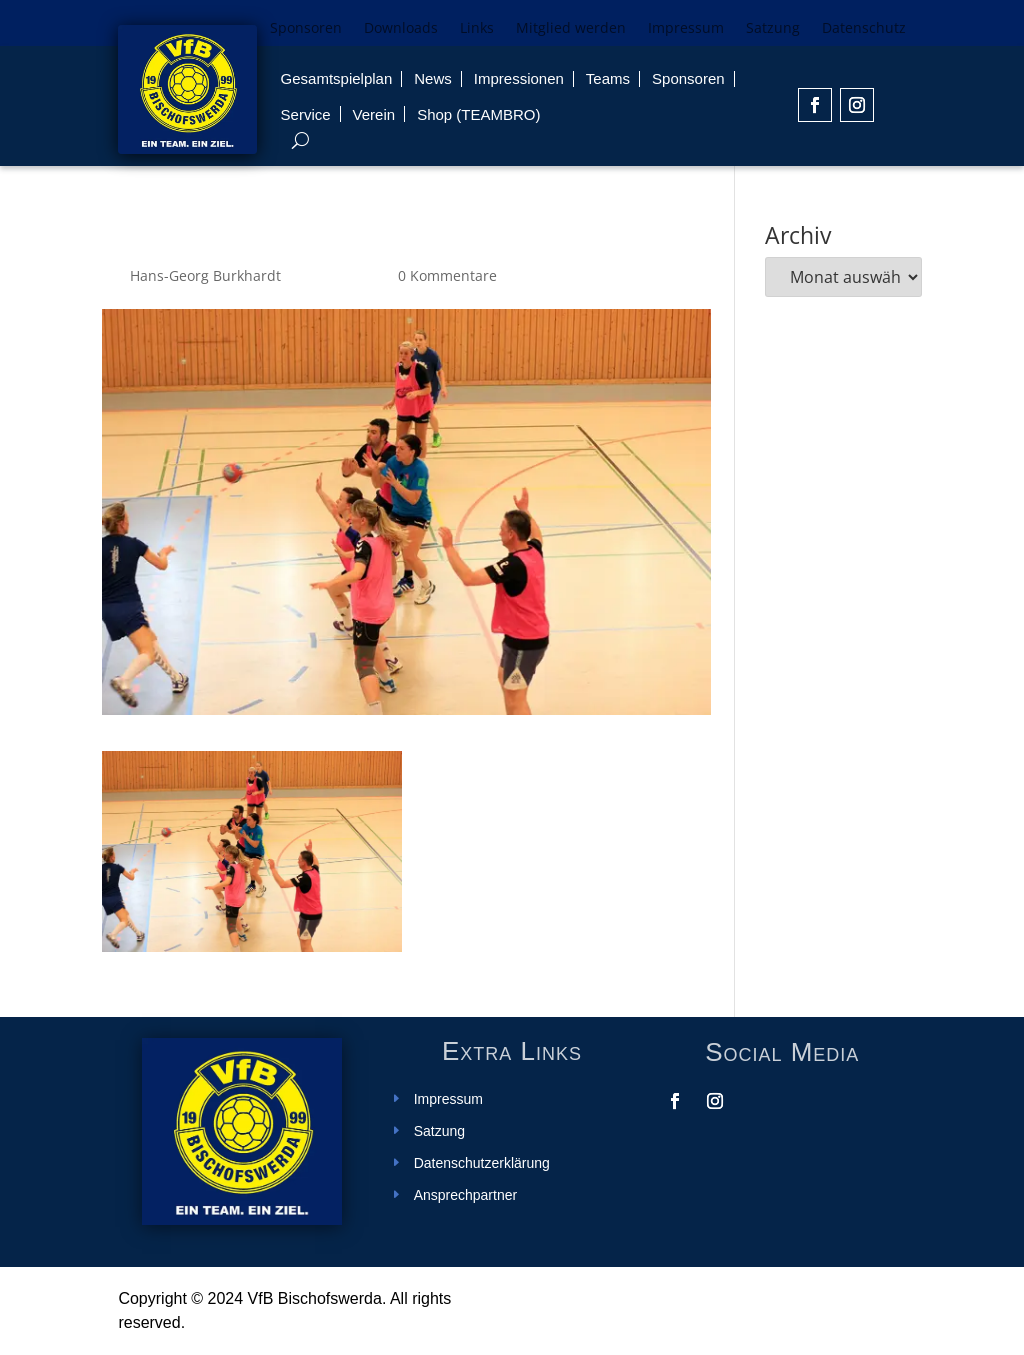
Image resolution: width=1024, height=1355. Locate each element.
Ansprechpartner (466, 1195)
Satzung (773, 29)
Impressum (686, 29)
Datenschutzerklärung (482, 1163)
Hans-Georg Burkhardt (205, 275)
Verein (374, 114)
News (433, 78)
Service (306, 114)
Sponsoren (306, 29)
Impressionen (519, 78)
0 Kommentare (447, 275)
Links (477, 29)
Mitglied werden (571, 29)
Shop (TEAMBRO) (478, 114)
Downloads (401, 29)
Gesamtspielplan (337, 78)
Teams (608, 78)
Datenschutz (864, 29)
